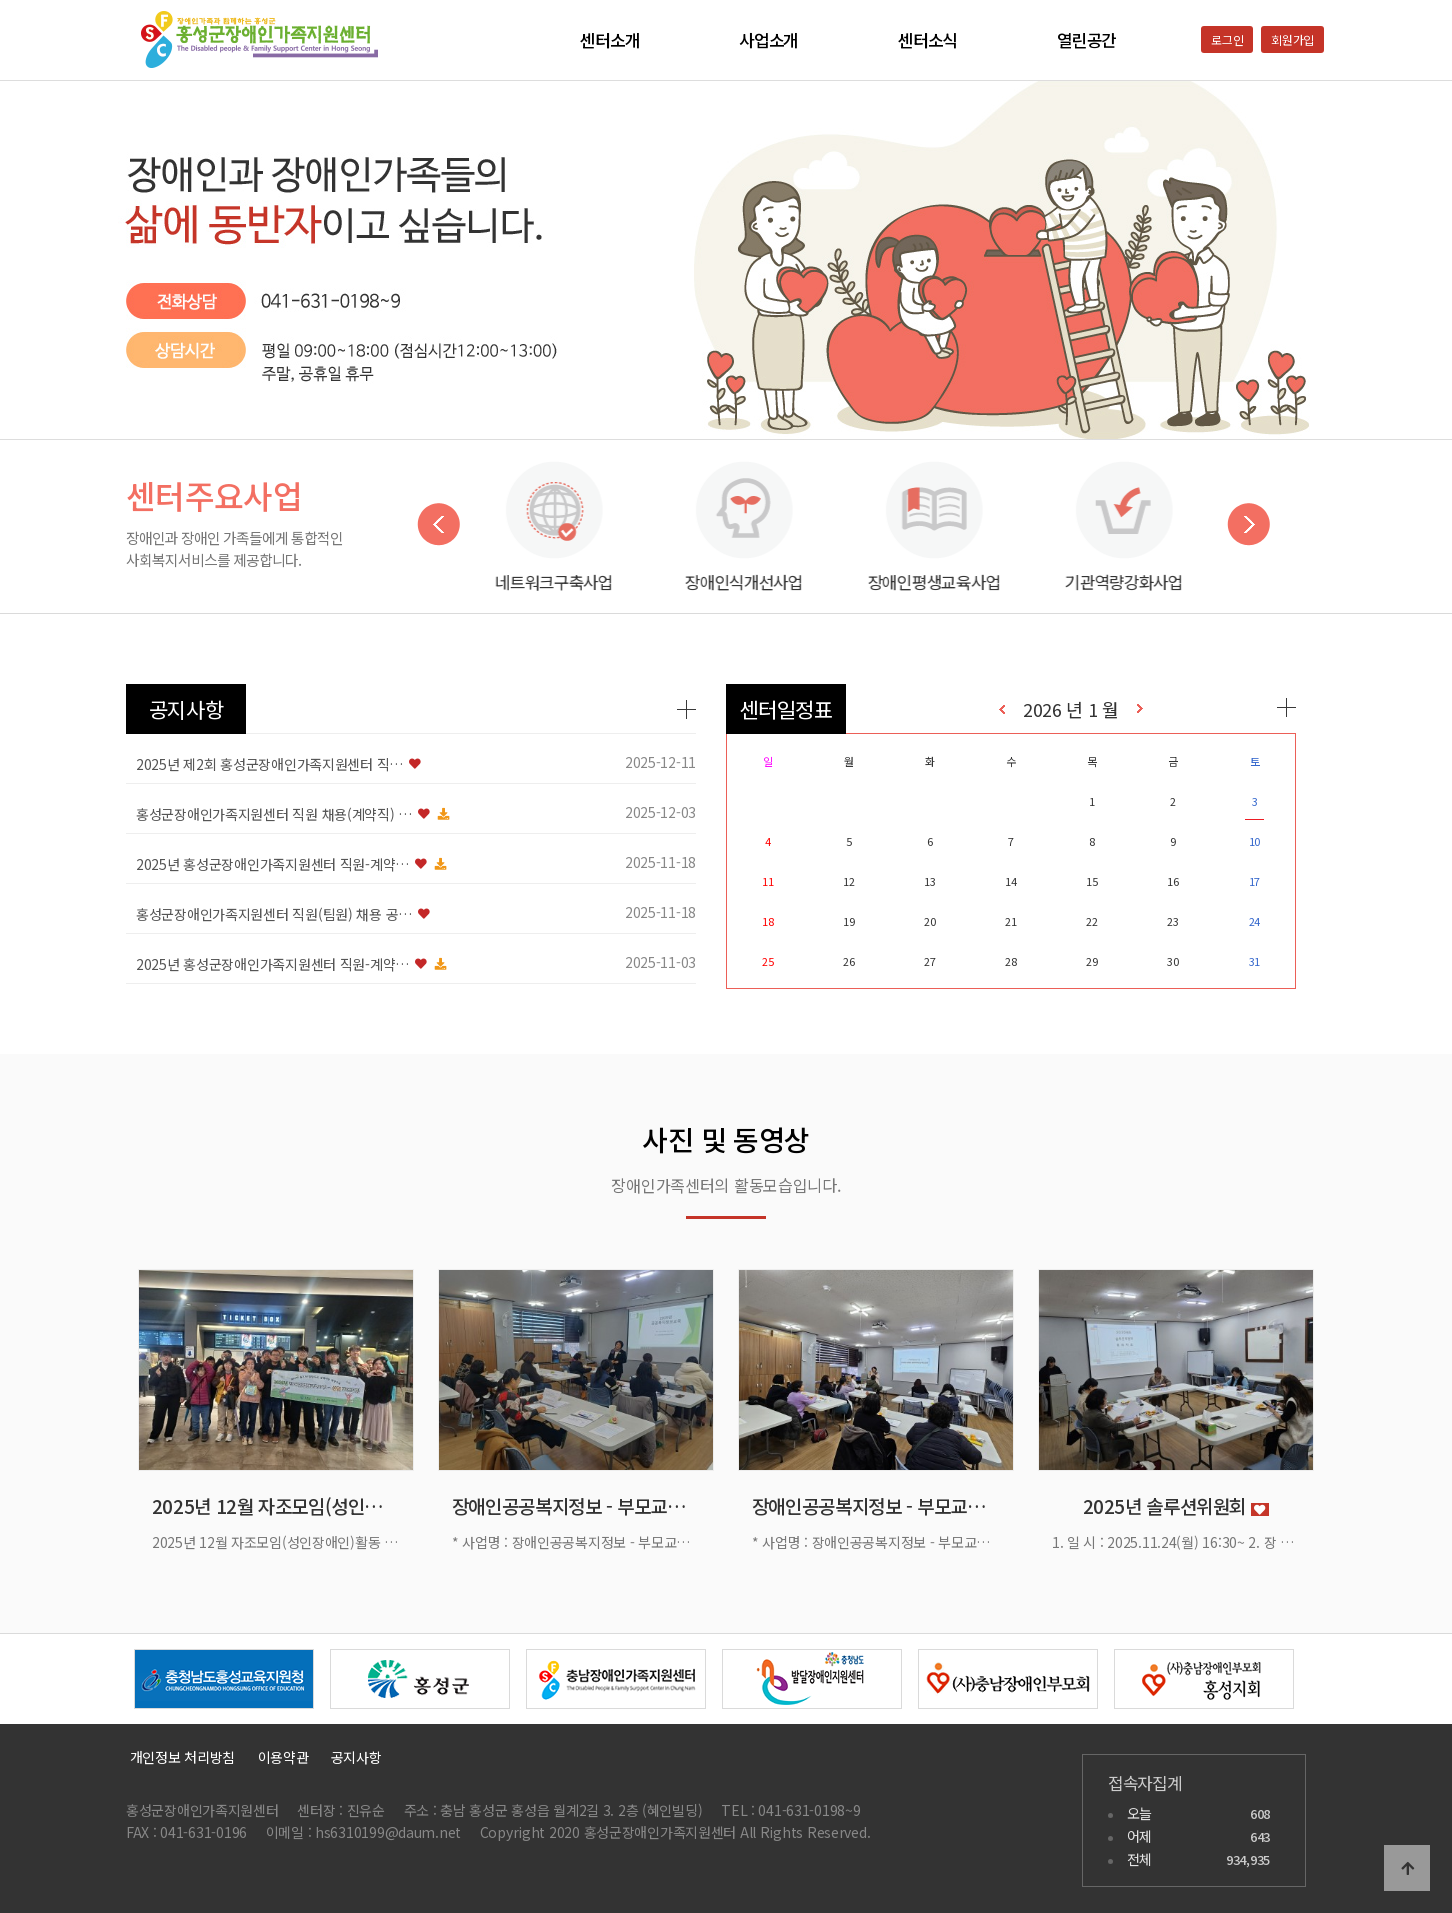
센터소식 (927, 40)
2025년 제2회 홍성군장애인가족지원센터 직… (269, 764)
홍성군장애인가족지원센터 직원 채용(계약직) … (274, 814)
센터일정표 (786, 709)
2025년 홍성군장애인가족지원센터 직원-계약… (272, 864)
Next (1248, 525)
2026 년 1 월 (1071, 709)
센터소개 (609, 40)
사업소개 (768, 40)
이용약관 (283, 1757)
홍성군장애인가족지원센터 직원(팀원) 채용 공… (274, 914)
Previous (438, 525)
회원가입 (1292, 39)
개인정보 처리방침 (180, 1757)
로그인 (1227, 39)
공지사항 (186, 709)
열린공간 (1086, 40)
